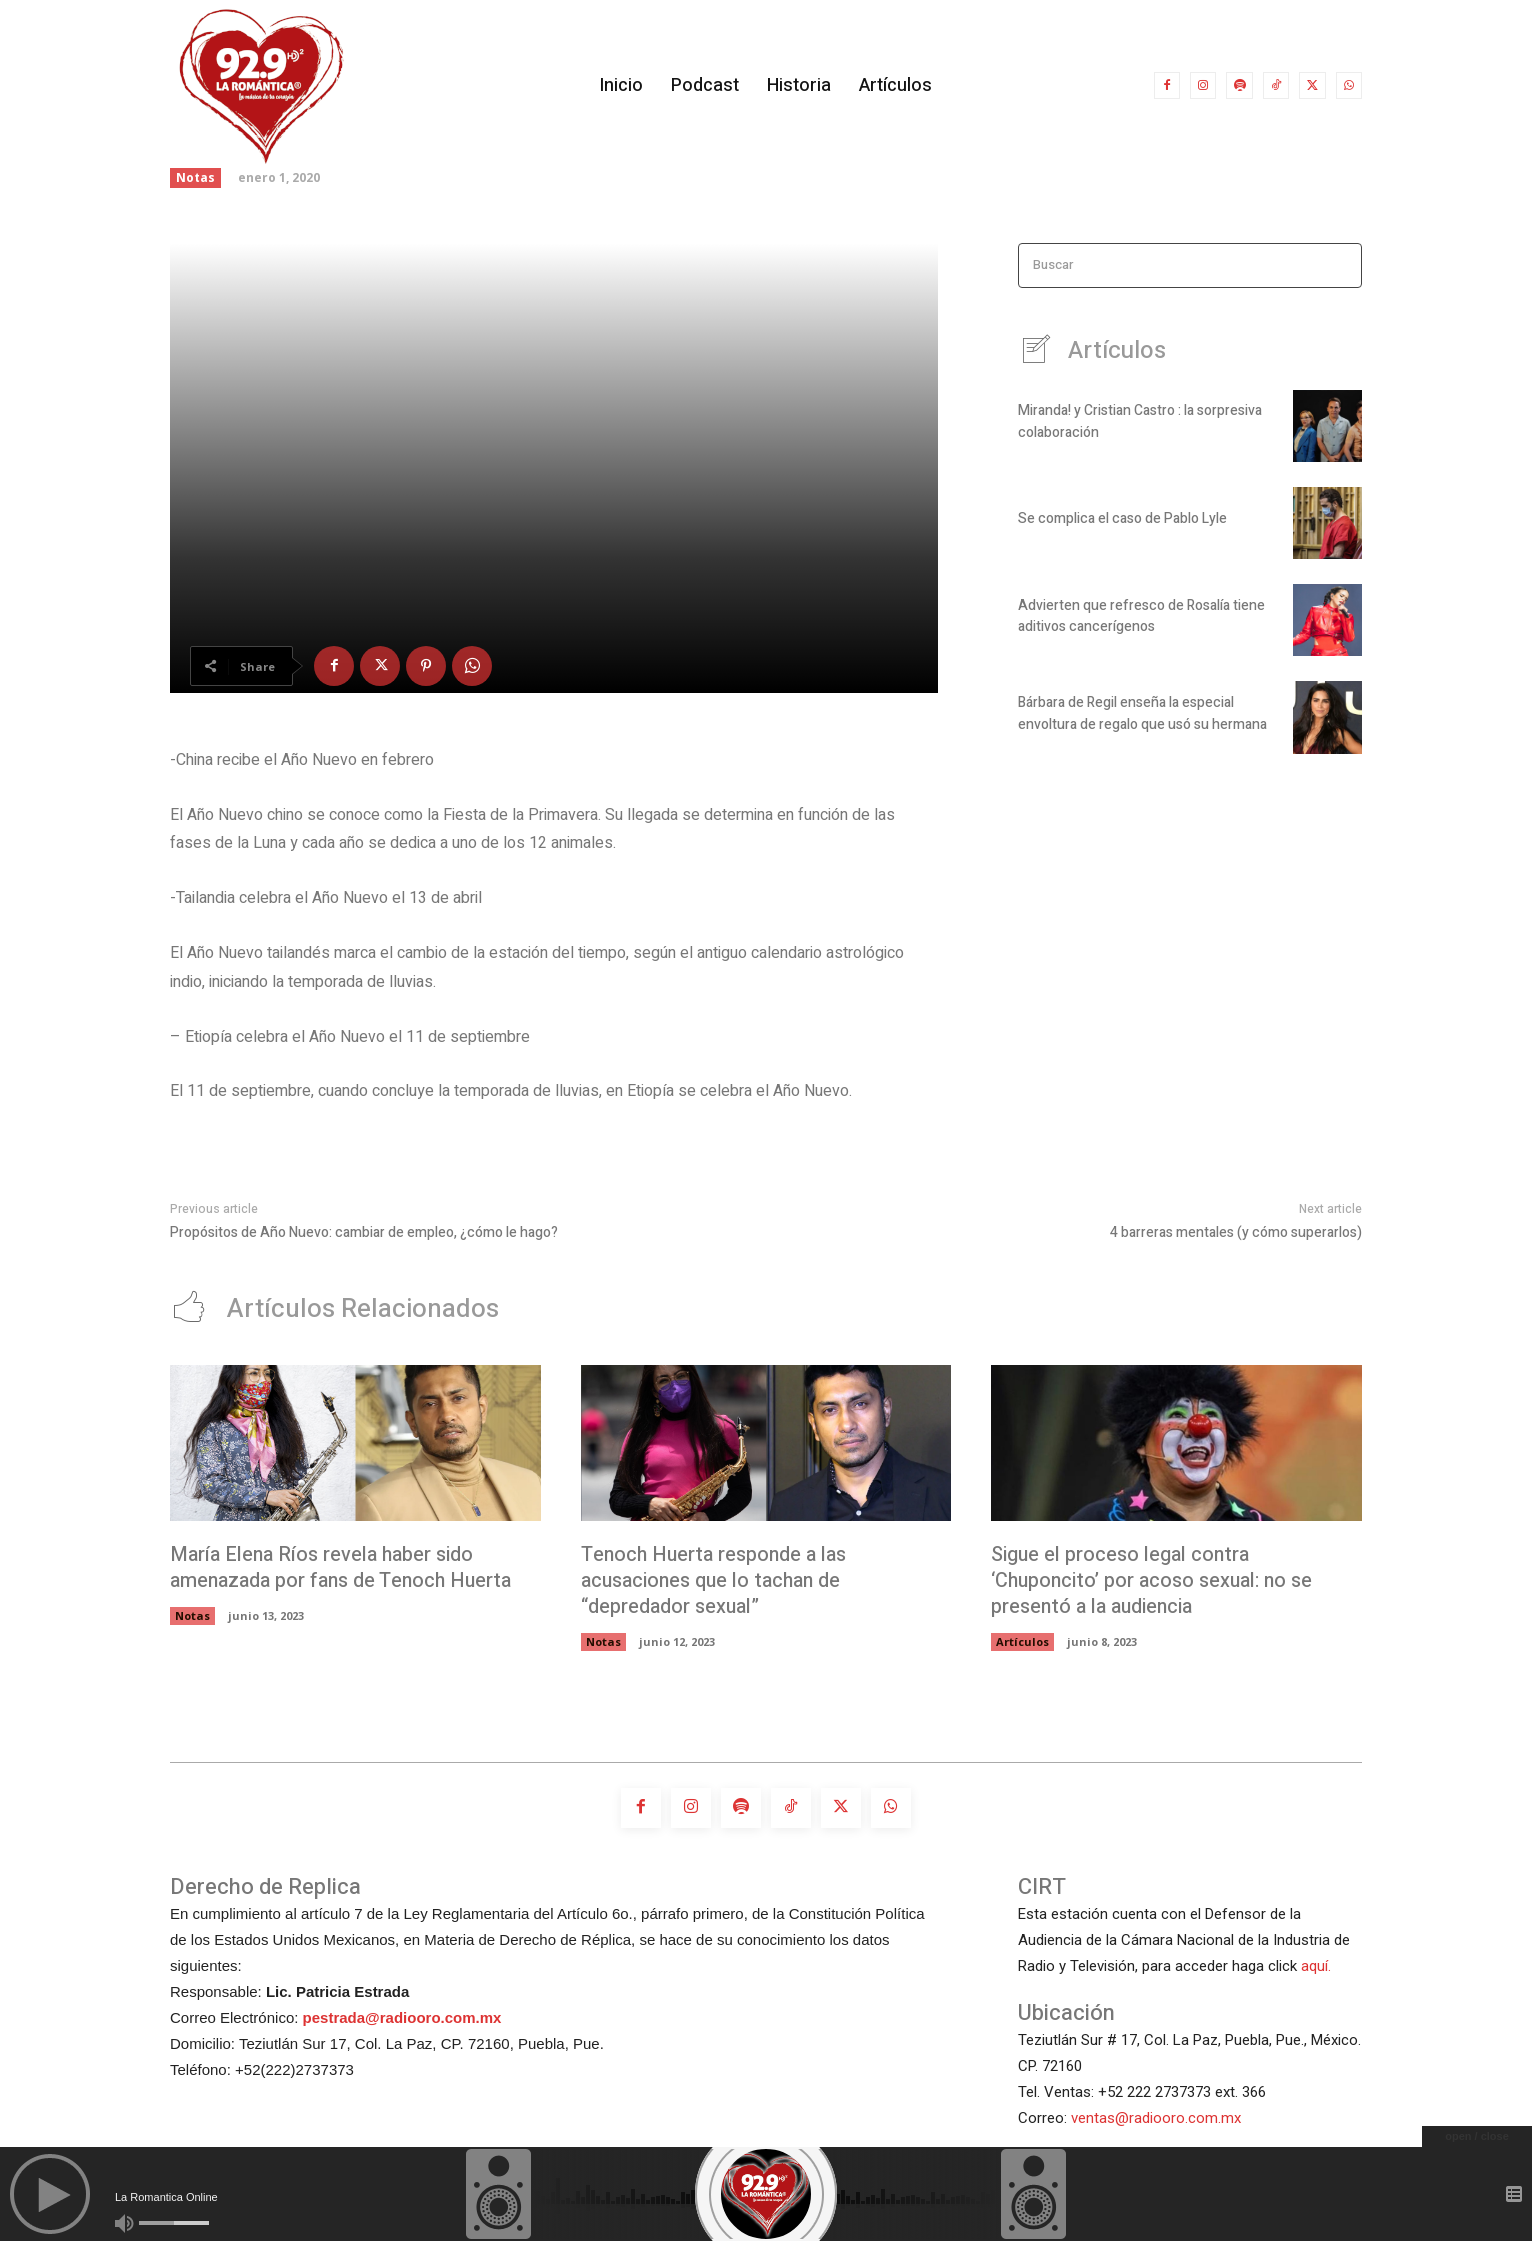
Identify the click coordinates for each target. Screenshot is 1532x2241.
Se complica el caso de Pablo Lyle (1122, 520)
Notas (195, 178)
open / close (1477, 2136)
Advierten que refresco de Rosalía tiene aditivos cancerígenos (1141, 617)
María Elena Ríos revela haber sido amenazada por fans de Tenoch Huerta (343, 1568)
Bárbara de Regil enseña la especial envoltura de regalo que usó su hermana (1142, 715)
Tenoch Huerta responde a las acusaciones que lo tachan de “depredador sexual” (716, 1581)
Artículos (1022, 1642)
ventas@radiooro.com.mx (1156, 2119)
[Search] (1340, 265)
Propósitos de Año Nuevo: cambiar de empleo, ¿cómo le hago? (364, 1232)
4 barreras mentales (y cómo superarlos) (1236, 1232)
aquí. (1316, 1967)
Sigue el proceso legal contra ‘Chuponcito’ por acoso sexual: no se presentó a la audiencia (1155, 1581)
